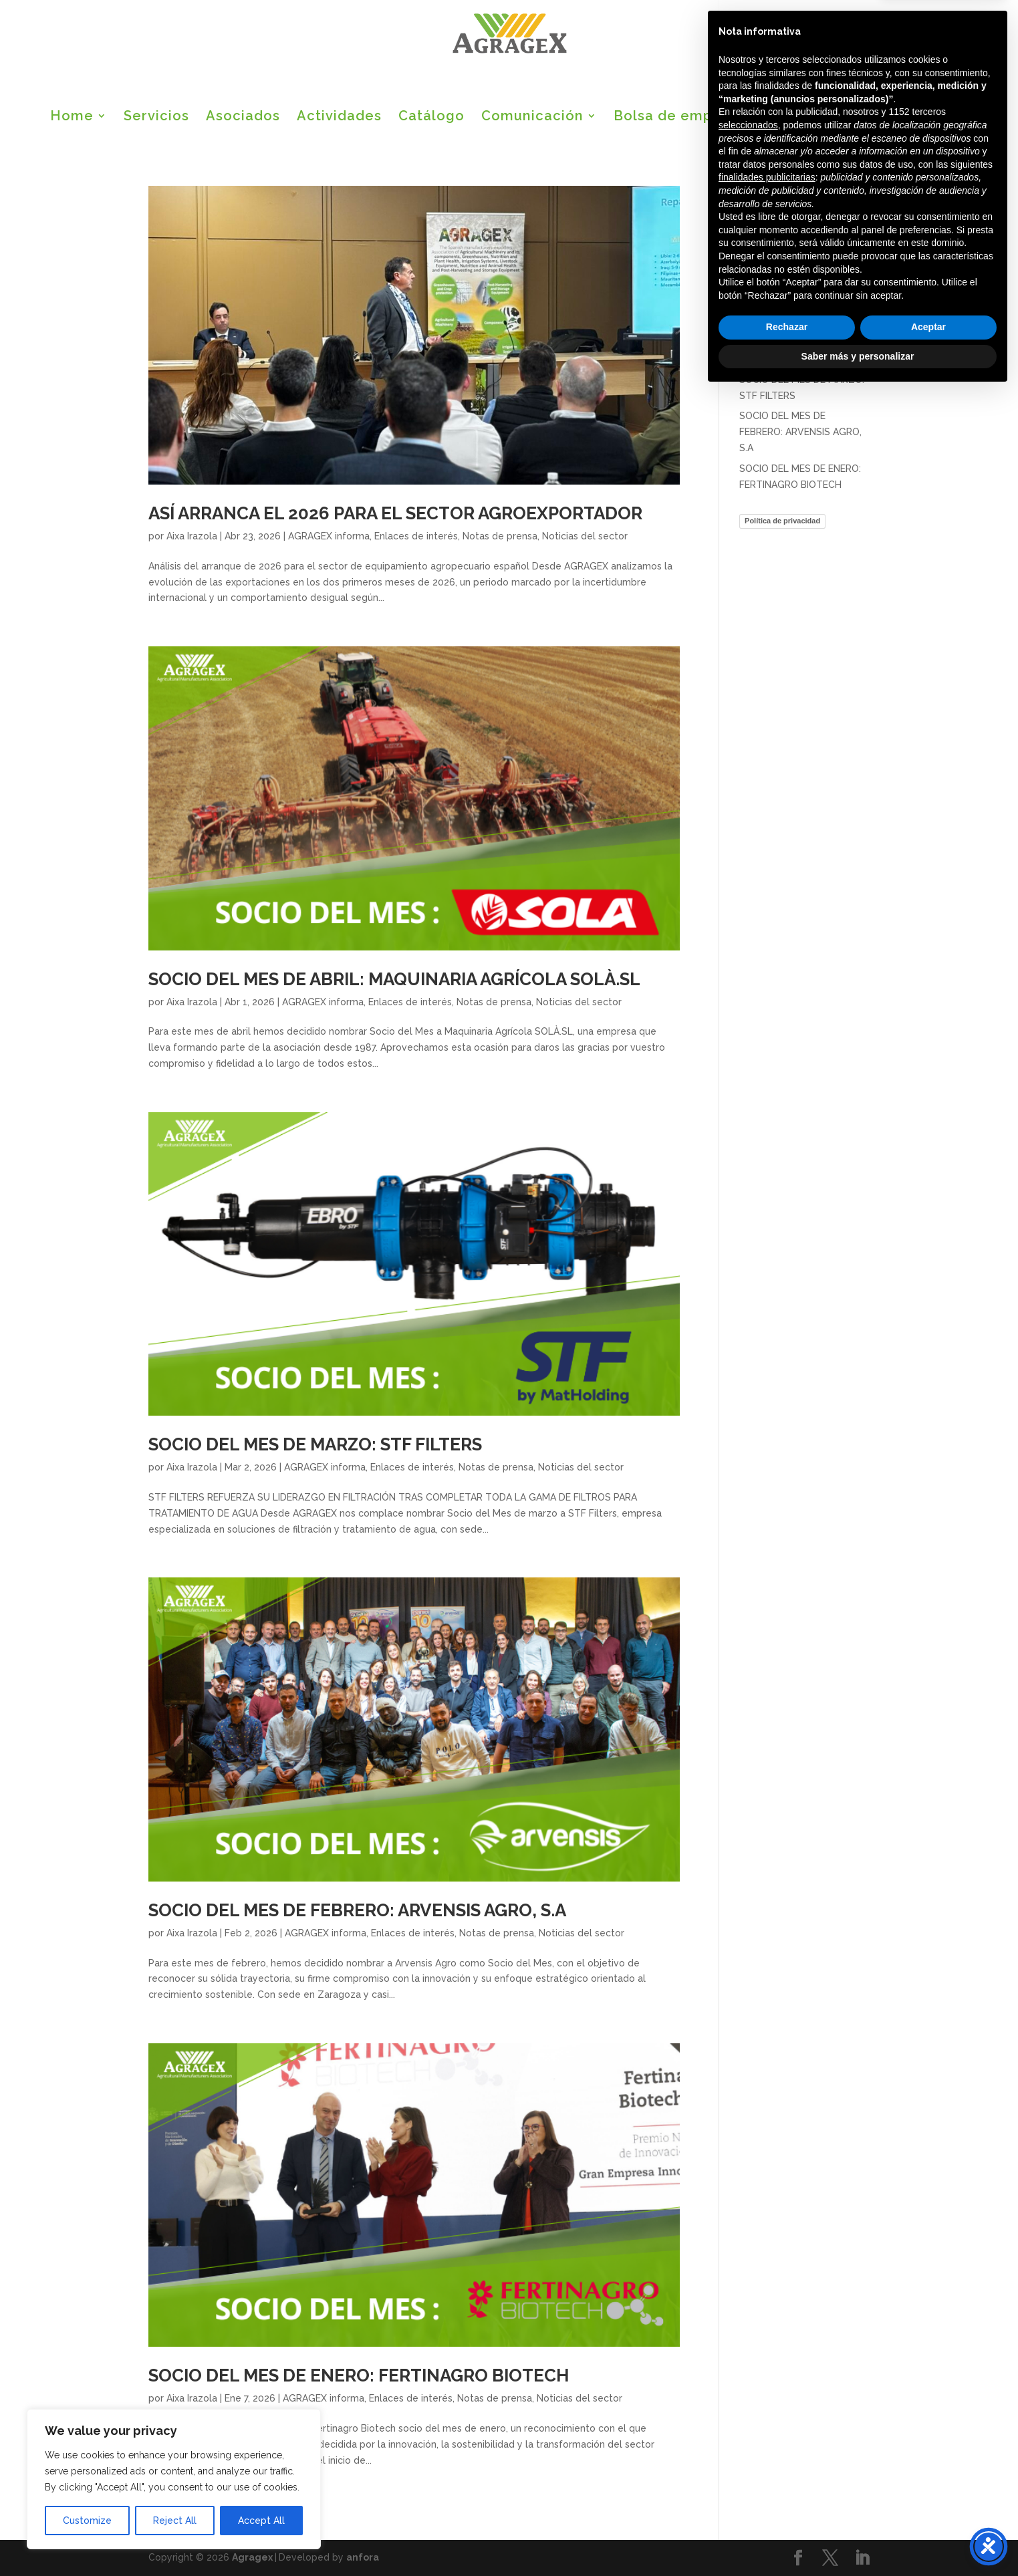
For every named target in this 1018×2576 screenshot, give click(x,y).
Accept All (261, 2520)
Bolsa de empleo (674, 117)
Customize (87, 2520)
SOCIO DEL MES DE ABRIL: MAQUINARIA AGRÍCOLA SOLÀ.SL (394, 979)
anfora (362, 2557)
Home (72, 117)
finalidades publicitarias (767, 2360)
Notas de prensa (500, 536)
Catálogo (431, 117)
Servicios (156, 117)
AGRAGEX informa (329, 536)
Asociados (243, 117)
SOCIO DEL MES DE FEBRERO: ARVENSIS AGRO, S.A (357, 1910)
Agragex (252, 2557)
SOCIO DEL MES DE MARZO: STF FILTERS (315, 1444)
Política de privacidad (782, 521)
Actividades (339, 117)
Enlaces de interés (416, 536)
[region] (174, 2479)
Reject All (175, 2520)
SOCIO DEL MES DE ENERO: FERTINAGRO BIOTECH (358, 2375)
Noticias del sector (585, 536)
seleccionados (748, 2308)
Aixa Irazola (191, 536)
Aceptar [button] (928, 2510)
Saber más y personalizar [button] (857, 2539)
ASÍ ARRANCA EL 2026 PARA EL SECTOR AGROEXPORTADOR (395, 513)
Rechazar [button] (786, 2510)
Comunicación (532, 117)
